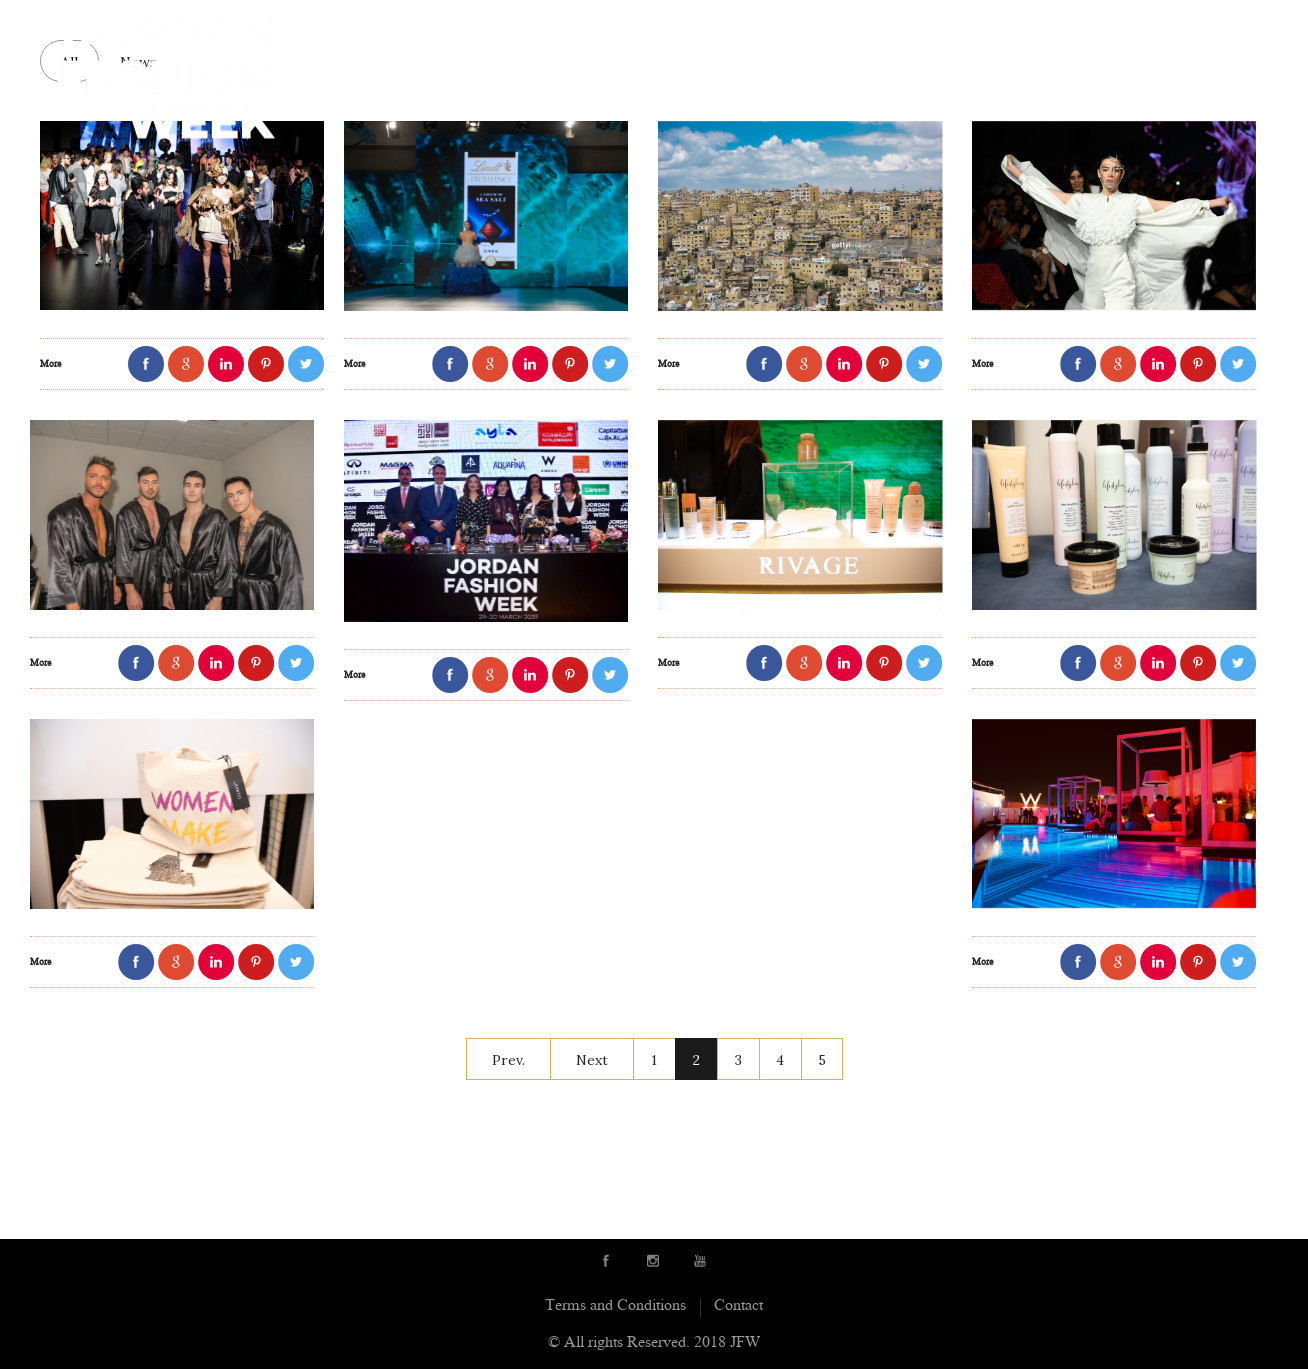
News (1021, 28)
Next (592, 1060)
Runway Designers (492, 28)
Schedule (941, 28)
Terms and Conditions (615, 1306)
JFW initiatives (1120, 28)
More (43, 365)
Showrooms (637, 28)
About (371, 28)
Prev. (508, 1060)
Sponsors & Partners (795, 28)
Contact (1233, 28)
